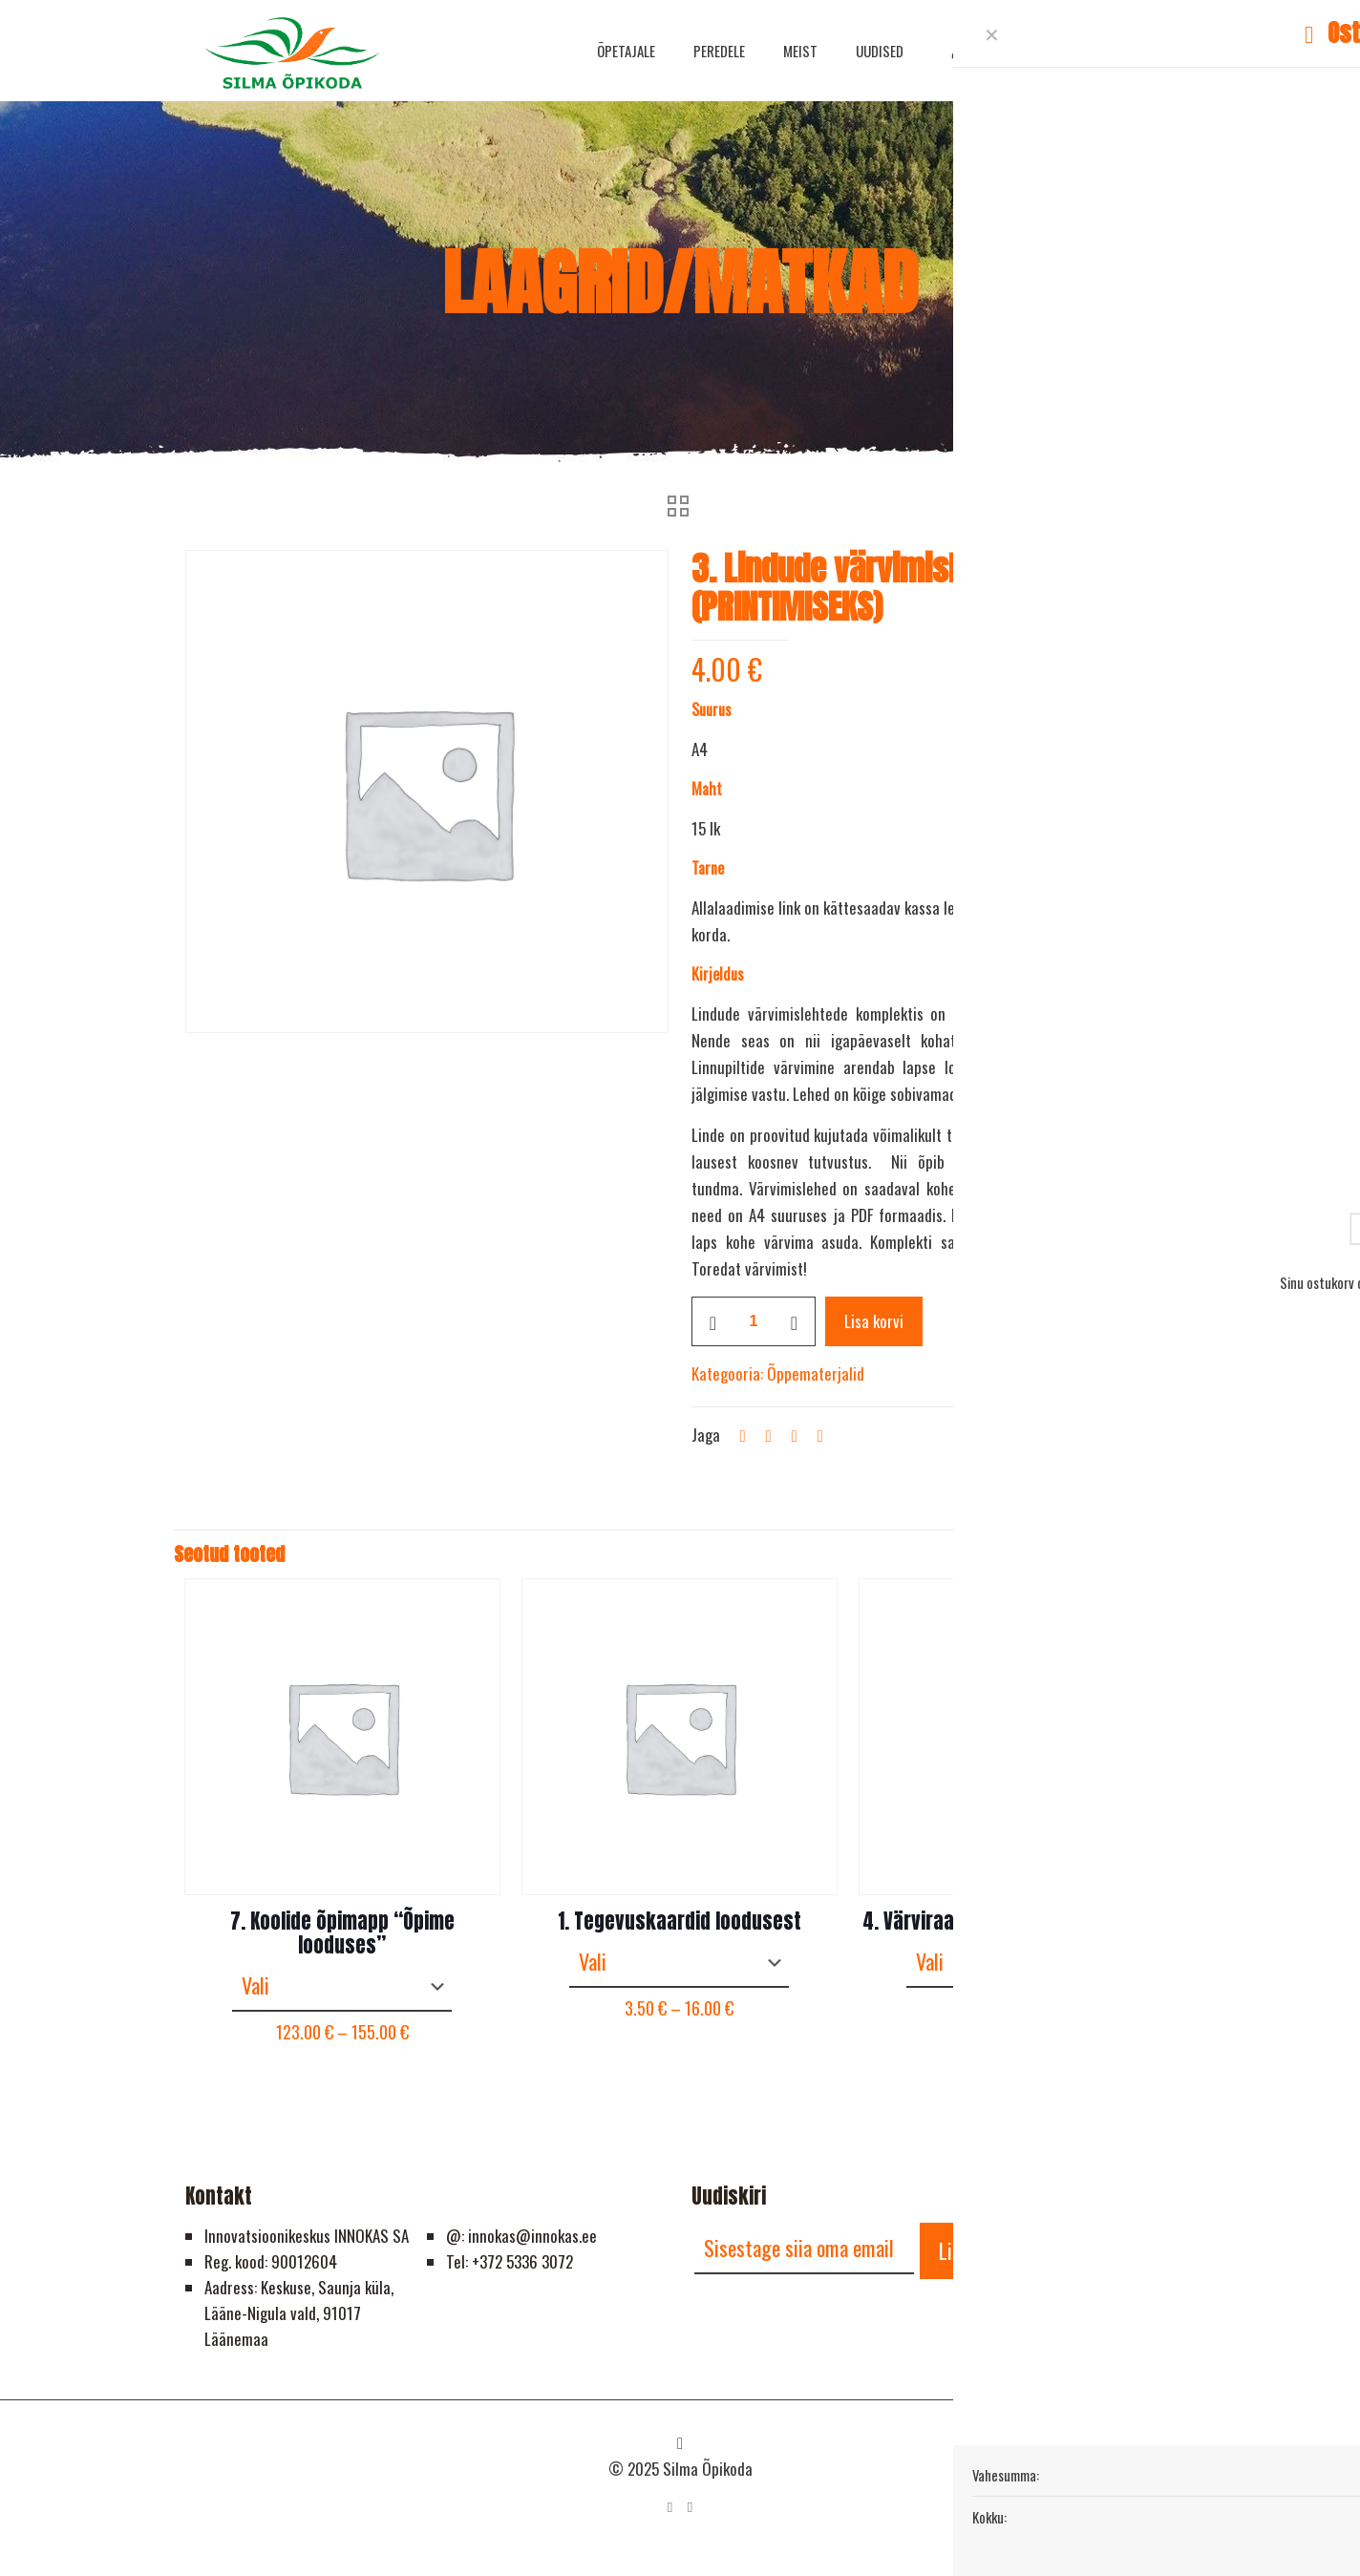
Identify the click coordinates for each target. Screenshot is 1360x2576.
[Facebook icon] (670, 2505)
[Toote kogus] (753, 1321)
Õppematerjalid (815, 1373)
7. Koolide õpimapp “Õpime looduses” (342, 1933)
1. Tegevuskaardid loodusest (679, 1921)
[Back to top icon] (680, 2442)
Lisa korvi (873, 1321)
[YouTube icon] (690, 2505)
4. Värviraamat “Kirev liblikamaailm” (1016, 1921)
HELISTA (1112, 49)
